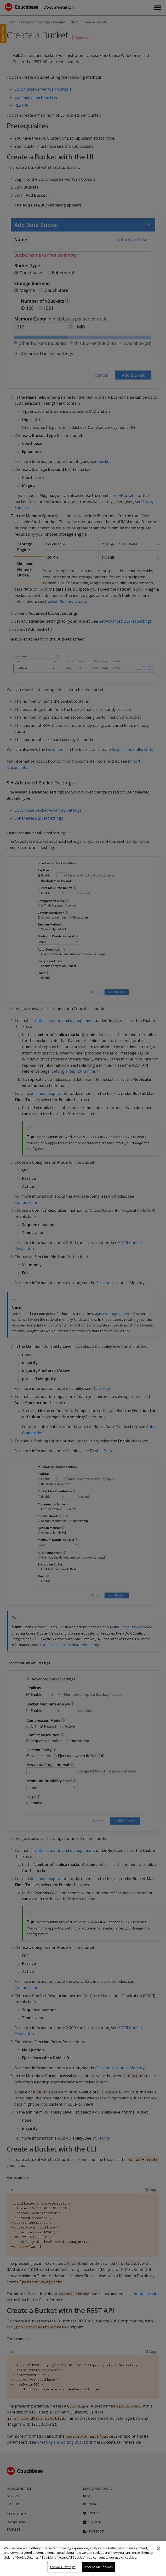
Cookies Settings (62, 2567)
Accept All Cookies (98, 2567)
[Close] (158, 2548)
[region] (83, 2558)
